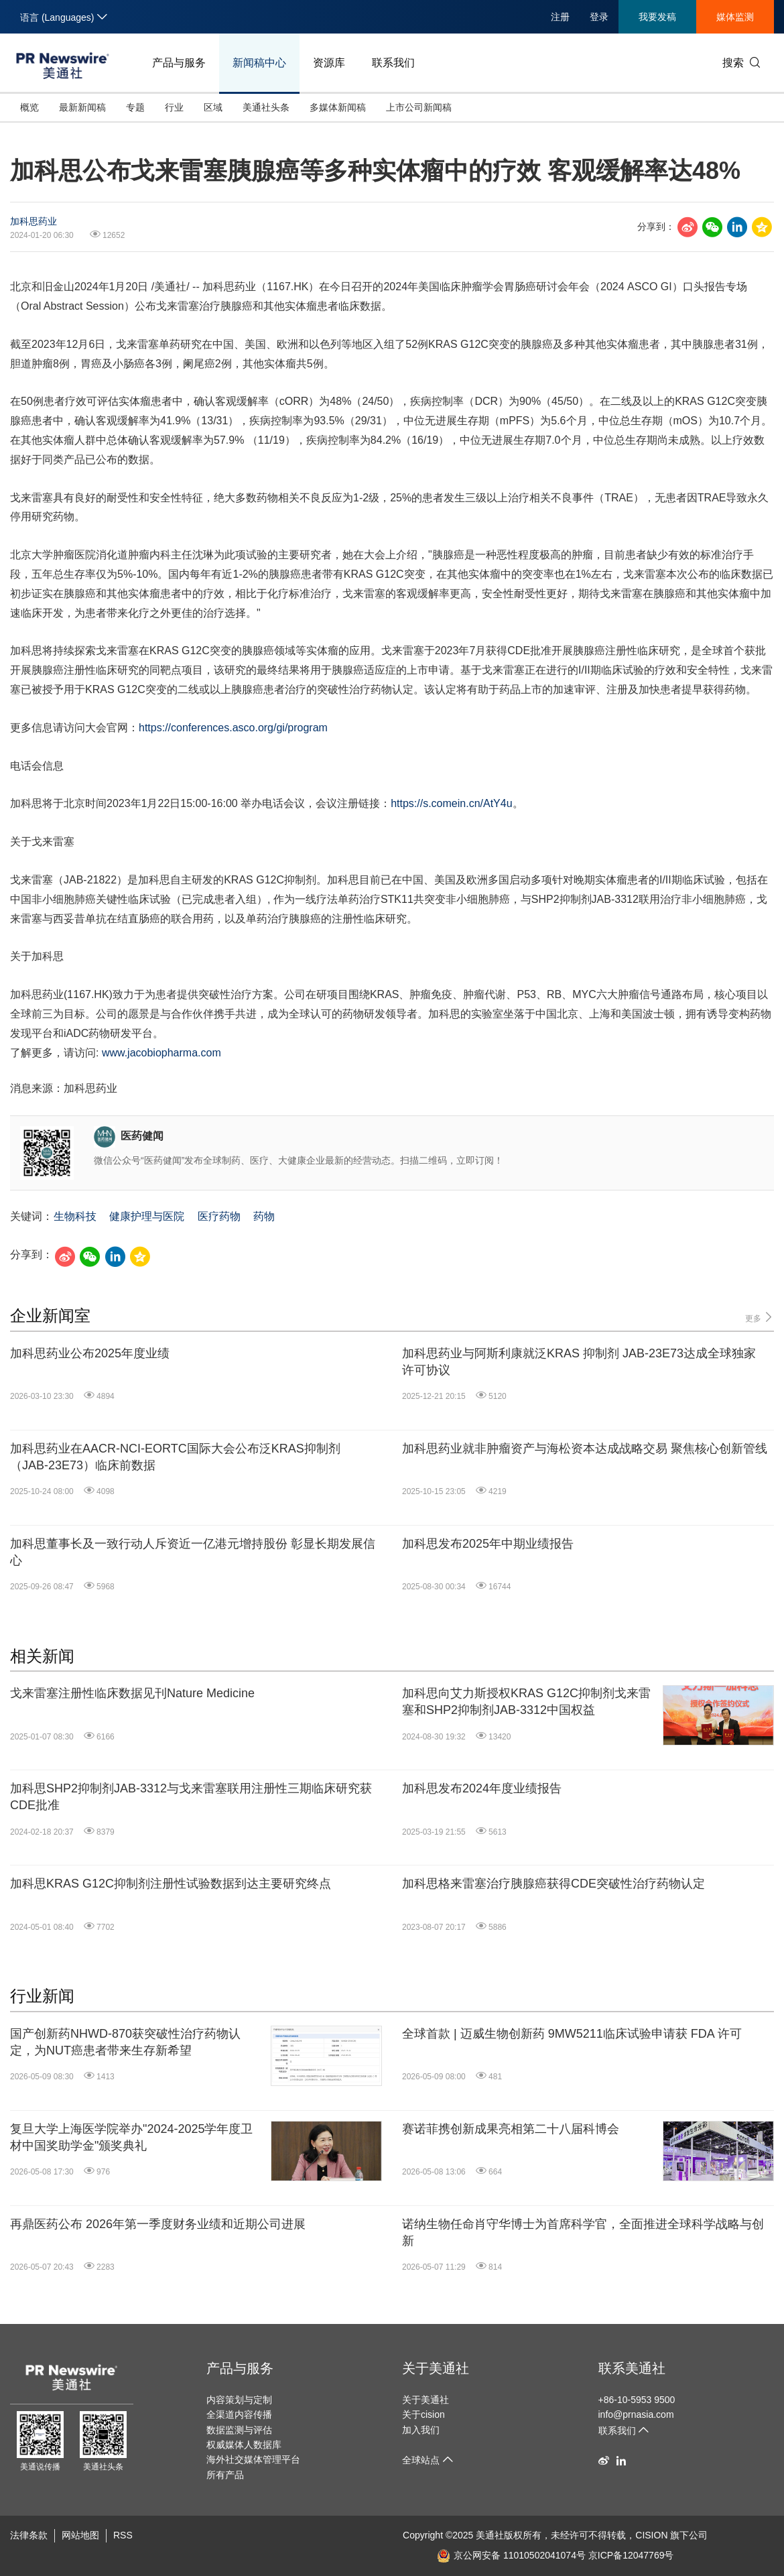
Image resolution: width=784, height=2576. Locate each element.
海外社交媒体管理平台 (253, 2459)
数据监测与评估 (239, 2430)
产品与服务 (179, 62)
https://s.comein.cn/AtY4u (451, 803)
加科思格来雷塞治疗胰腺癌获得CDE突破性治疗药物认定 (553, 1883)
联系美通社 (631, 2368)
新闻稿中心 (259, 62)
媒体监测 (735, 16)
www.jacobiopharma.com (161, 1052)
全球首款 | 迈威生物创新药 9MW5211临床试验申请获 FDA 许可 (572, 2033)
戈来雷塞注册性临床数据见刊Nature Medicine (132, 1693)
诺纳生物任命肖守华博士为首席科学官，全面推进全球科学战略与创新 (583, 2232)
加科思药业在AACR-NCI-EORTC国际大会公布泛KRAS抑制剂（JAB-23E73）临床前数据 (175, 1457)
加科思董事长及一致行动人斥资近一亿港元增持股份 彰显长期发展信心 (192, 1552)
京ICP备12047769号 (631, 2555)
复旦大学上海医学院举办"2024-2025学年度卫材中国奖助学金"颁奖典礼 (131, 2137)
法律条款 (29, 2535)
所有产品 (225, 2474)
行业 (174, 107)
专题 (135, 107)
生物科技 (75, 1216)
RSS (123, 2535)
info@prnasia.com (636, 2414)
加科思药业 (33, 221)
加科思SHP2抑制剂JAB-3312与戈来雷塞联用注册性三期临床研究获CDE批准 (191, 1797)
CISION (651, 2535)
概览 (29, 107)
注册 (560, 16)
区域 (213, 107)
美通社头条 (266, 107)
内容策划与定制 (239, 2399)
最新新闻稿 (82, 107)
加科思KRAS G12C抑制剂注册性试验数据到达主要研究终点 (170, 1883)
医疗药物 (219, 1216)
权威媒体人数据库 (243, 2444)
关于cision (423, 2414)
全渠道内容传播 (239, 2414)
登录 (599, 16)
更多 (759, 1317)
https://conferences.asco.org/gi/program (233, 727)
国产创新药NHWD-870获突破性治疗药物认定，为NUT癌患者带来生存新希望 (125, 2042)
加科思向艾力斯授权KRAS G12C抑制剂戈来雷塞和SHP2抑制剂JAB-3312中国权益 (526, 1701)
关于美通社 (435, 2368)
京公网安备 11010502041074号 (511, 2555)
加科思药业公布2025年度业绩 (90, 1353)
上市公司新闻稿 (419, 107)
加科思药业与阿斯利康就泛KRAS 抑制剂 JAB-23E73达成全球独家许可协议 (579, 1362)
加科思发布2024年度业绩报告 (482, 1788)
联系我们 (393, 62)
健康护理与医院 (146, 1216)
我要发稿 (657, 16)
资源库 (329, 62)
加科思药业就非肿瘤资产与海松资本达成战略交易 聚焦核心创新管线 (584, 1448)
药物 (264, 1216)
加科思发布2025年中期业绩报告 (488, 1543)
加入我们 (421, 2430)
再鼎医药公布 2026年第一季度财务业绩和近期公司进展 (158, 2224)
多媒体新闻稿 (338, 107)
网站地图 (80, 2535)
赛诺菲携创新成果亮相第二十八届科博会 (510, 2129)
